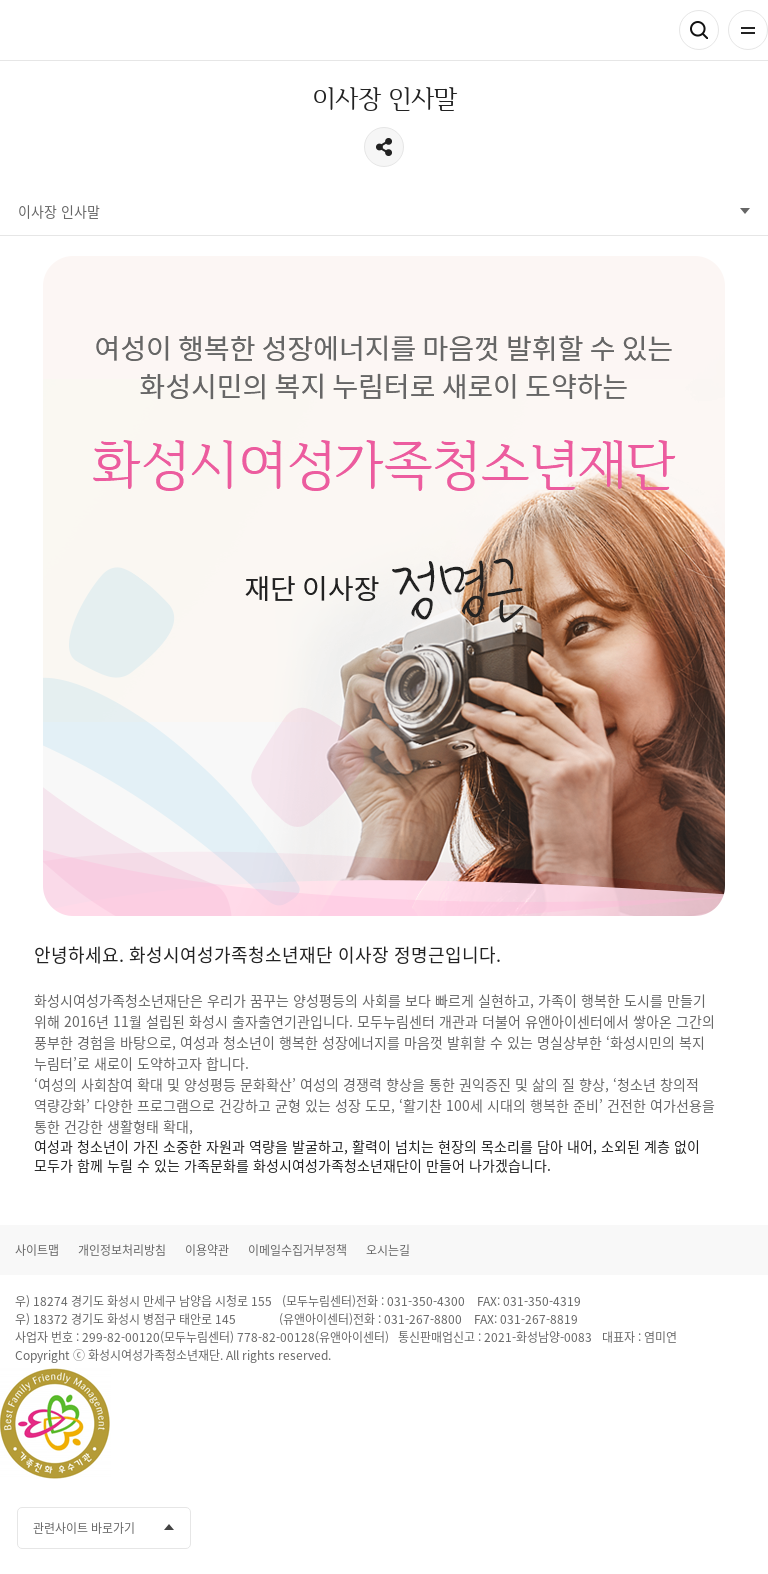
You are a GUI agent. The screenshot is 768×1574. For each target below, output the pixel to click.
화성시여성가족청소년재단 (111, 30)
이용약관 (207, 1250)
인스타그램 (699, 1528)
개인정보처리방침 (122, 1250)
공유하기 (384, 147)
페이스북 (588, 1528)
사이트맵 (37, 1250)
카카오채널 (625, 1528)
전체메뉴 (748, 30)
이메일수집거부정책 (297, 1250)
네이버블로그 (736, 1528)
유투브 (662, 1528)
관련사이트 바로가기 (84, 1528)
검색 (699, 30)
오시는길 (388, 1250)
